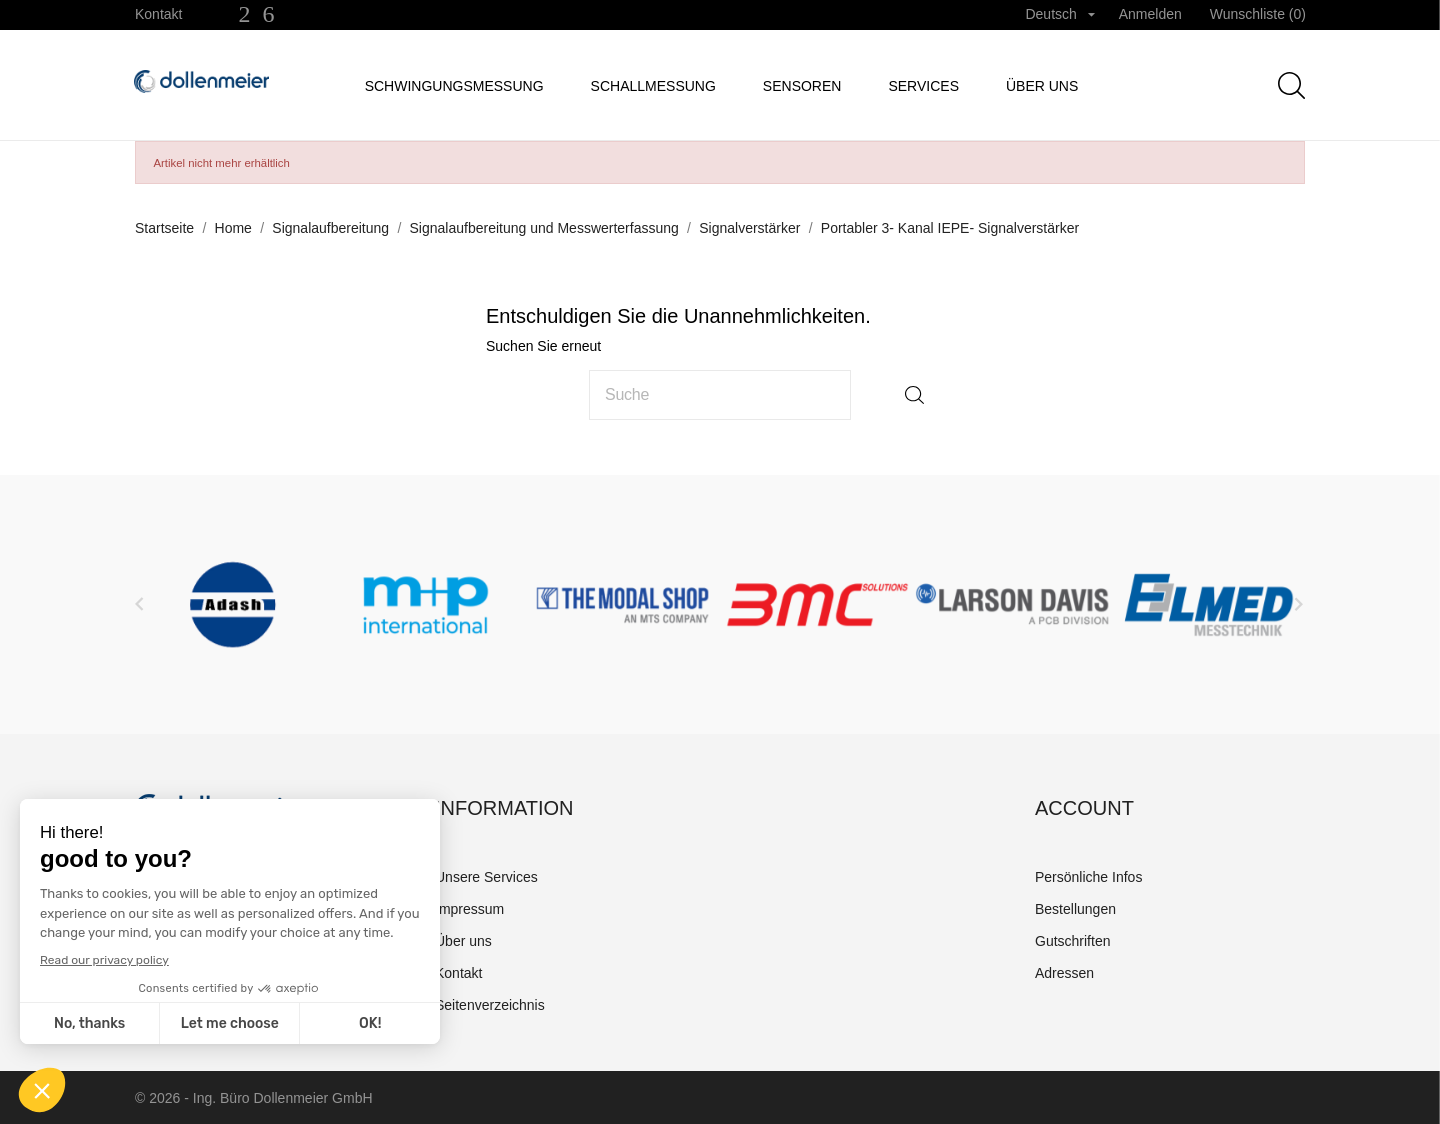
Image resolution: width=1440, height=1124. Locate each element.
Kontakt (158, 14)
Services (923, 86)
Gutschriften (1072, 941)
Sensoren (802, 86)
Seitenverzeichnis (490, 1005)
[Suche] (720, 395)
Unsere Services (486, 877)
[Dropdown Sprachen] (1059, 15)
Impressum (469, 909)
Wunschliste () (1258, 14)
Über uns (1042, 86)
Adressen (1064, 973)
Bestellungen (1075, 909)
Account (1084, 808)
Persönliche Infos (1088, 877)
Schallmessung (653, 86)
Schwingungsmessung (454, 86)
